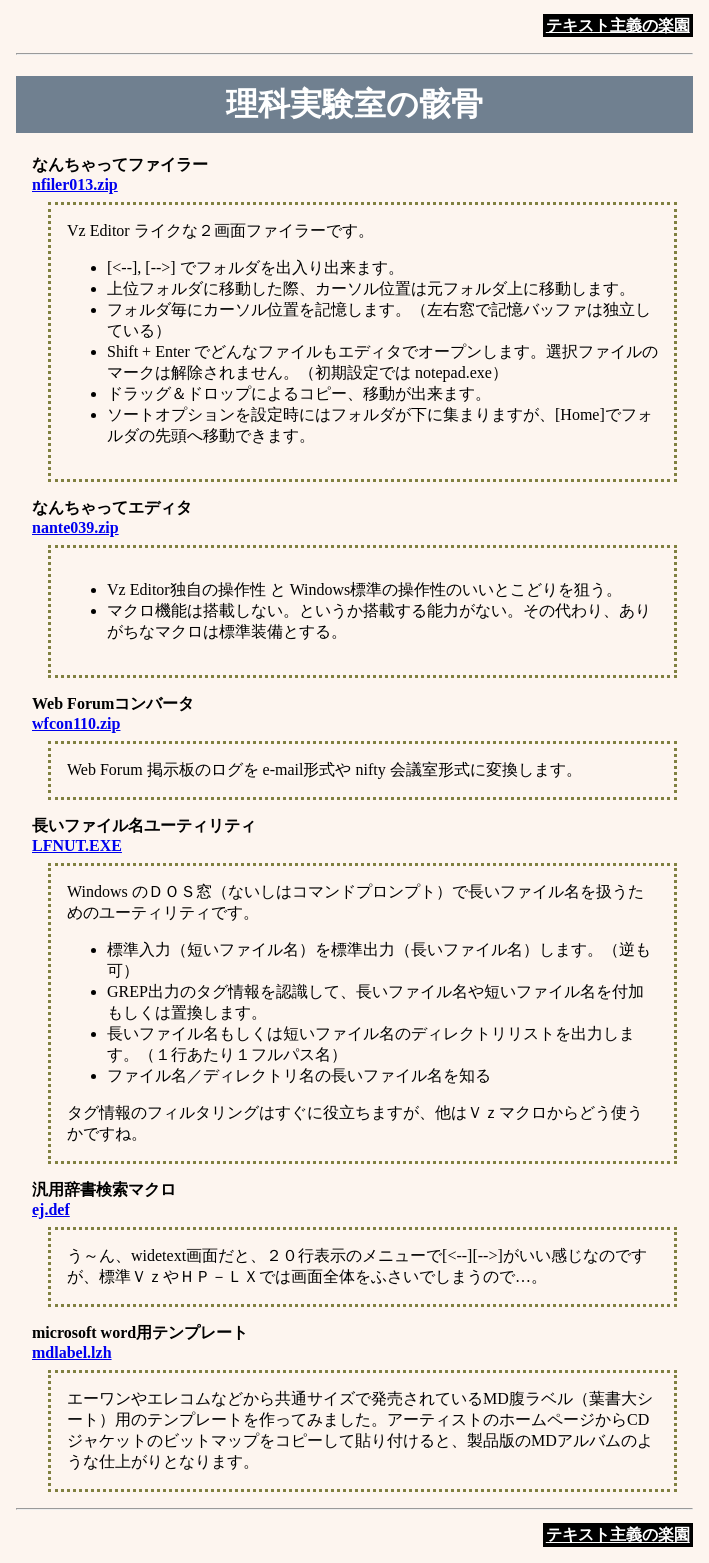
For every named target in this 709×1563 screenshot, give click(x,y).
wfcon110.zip (76, 723)
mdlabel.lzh (72, 1352)
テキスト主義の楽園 (618, 25)
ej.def (51, 1209)
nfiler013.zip (75, 184)
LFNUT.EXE (77, 845)
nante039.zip (75, 527)
